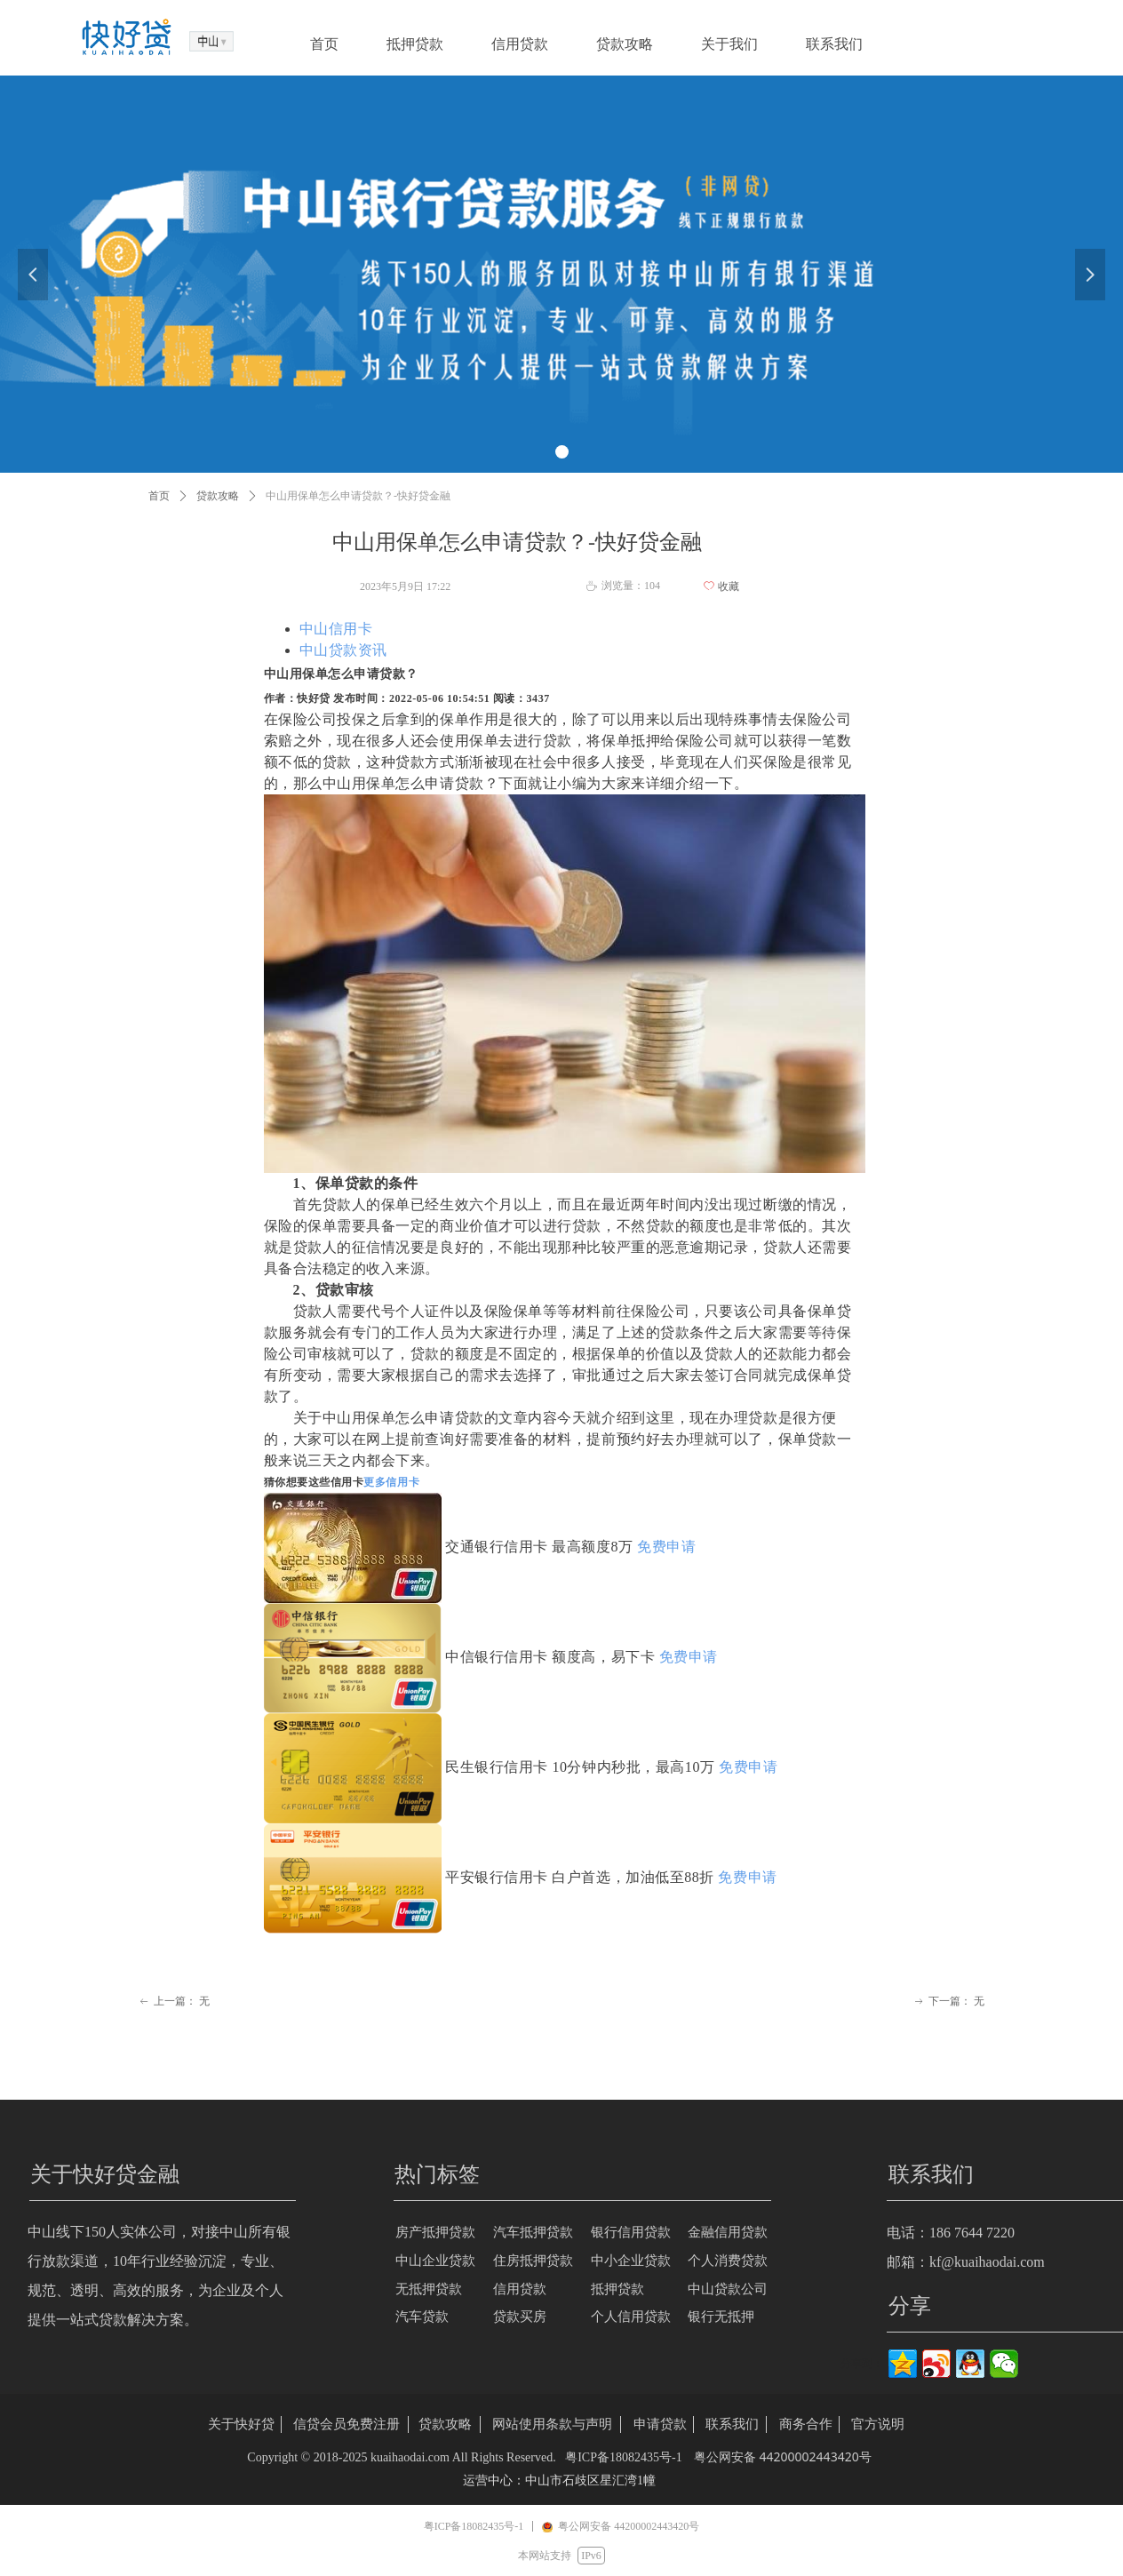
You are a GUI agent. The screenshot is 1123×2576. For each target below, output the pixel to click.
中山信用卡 (336, 628)
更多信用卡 (391, 1482)
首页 (159, 496)
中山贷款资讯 (343, 650)
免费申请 (666, 1546)
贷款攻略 (217, 496)
